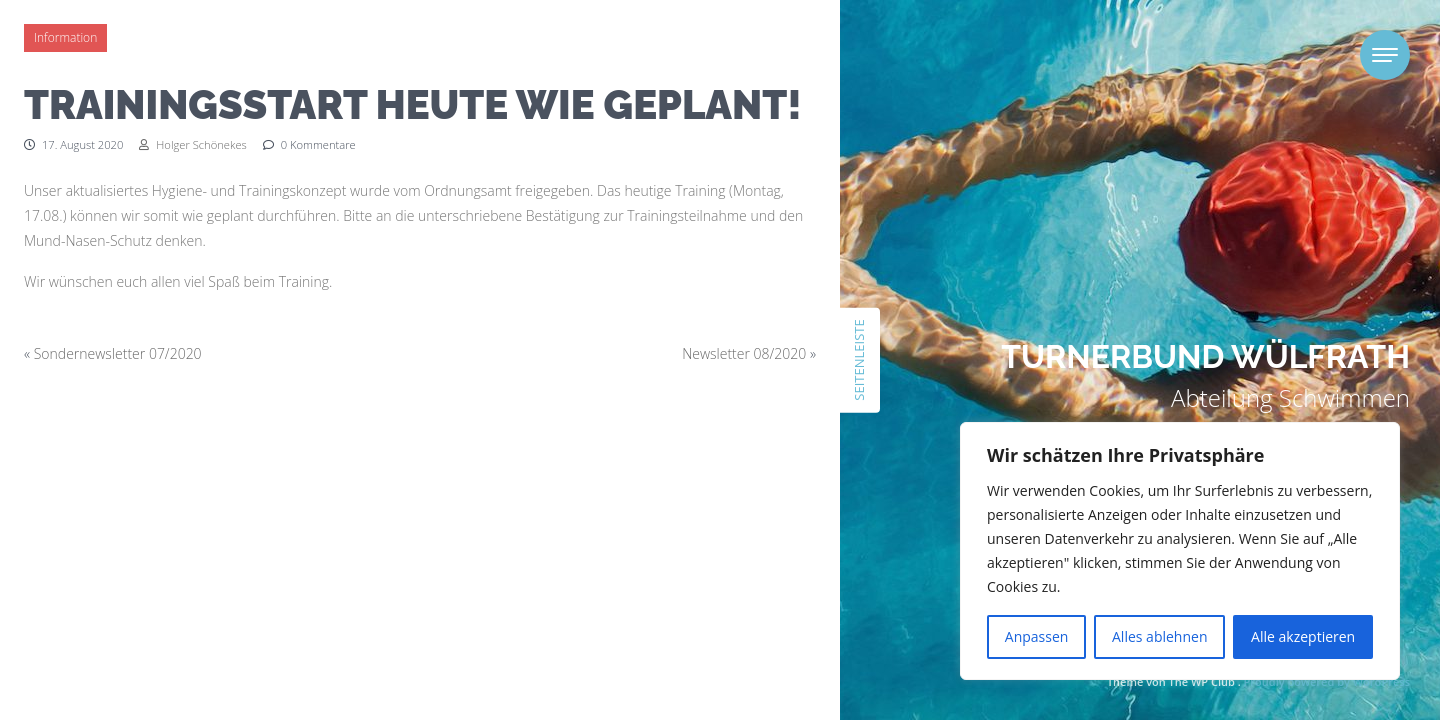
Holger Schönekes (192, 144)
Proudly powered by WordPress (1327, 681)
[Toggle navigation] (1385, 55)
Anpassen (1037, 636)
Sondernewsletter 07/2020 (118, 353)
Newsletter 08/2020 (744, 353)
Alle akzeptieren (1303, 636)
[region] (1180, 551)
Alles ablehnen (1159, 636)
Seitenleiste (859, 359)
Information (65, 37)
